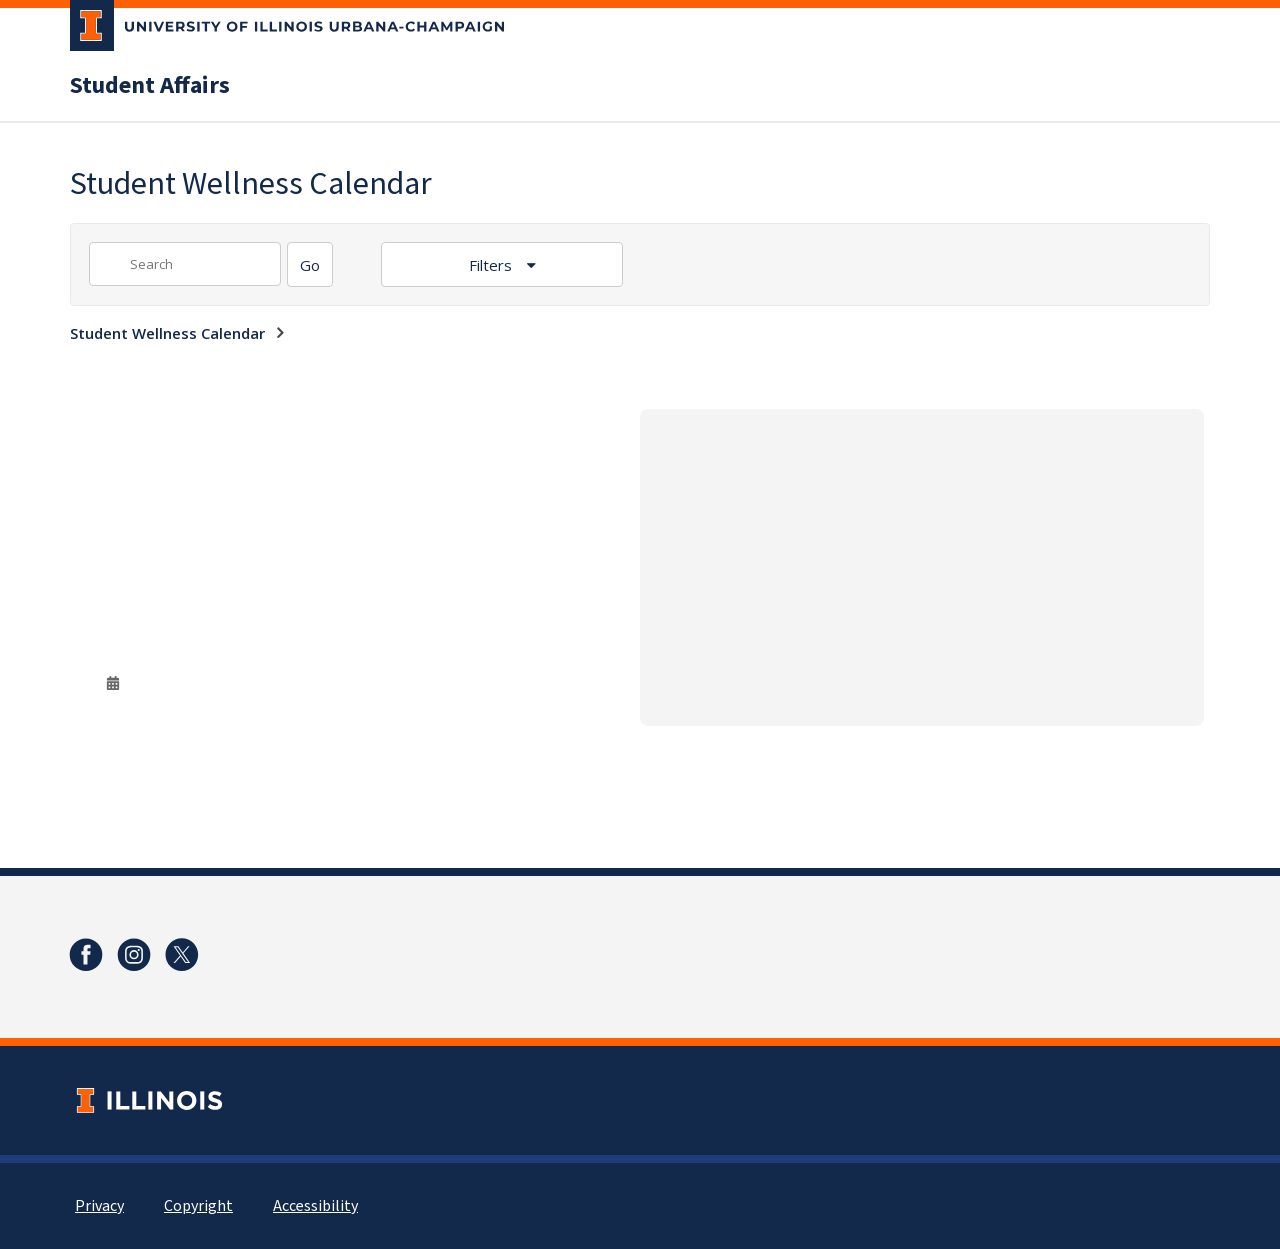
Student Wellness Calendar (167, 333)
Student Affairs (150, 86)
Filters (492, 265)
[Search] (310, 264)
